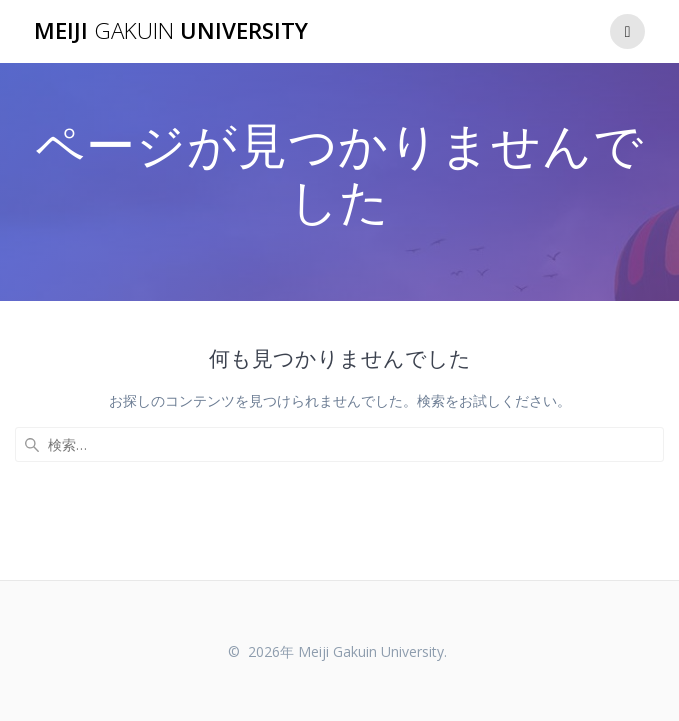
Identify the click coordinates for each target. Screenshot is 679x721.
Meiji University (171, 31)
